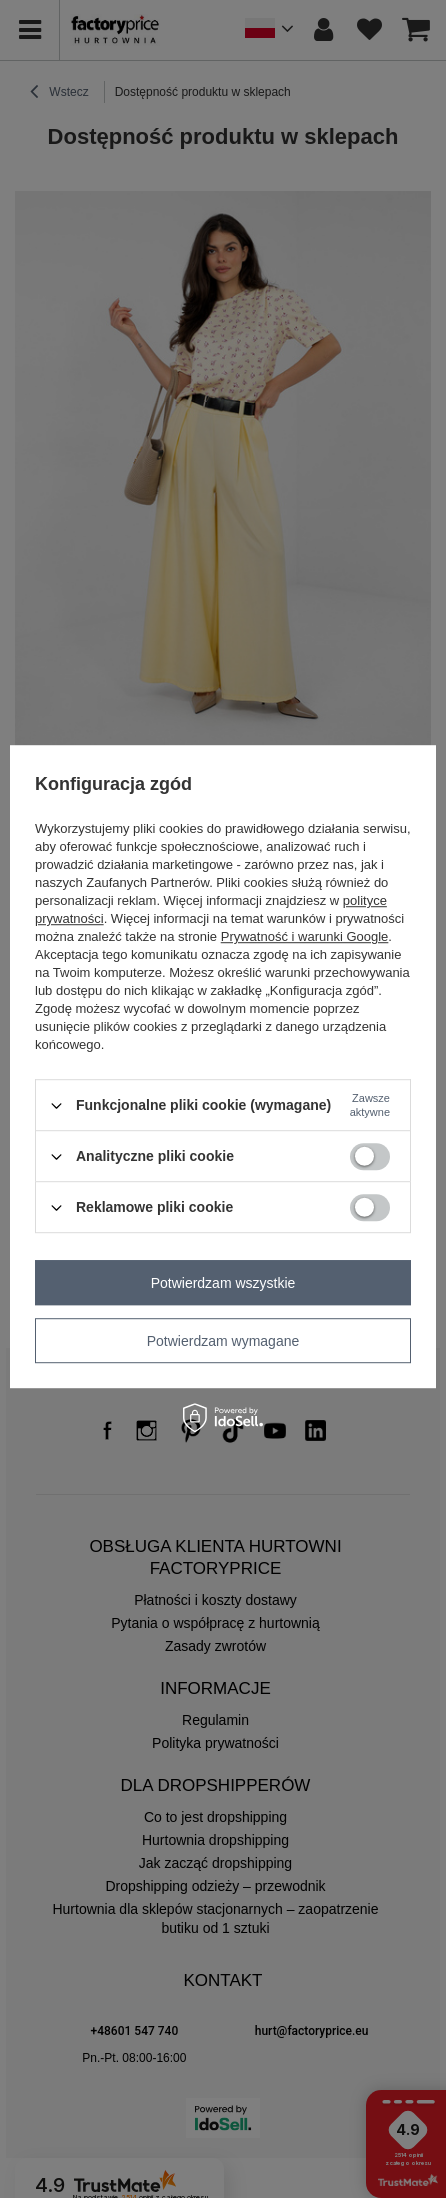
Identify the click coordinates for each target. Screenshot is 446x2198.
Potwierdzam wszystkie (223, 1283)
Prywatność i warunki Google (305, 936)
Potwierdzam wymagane (223, 1341)
